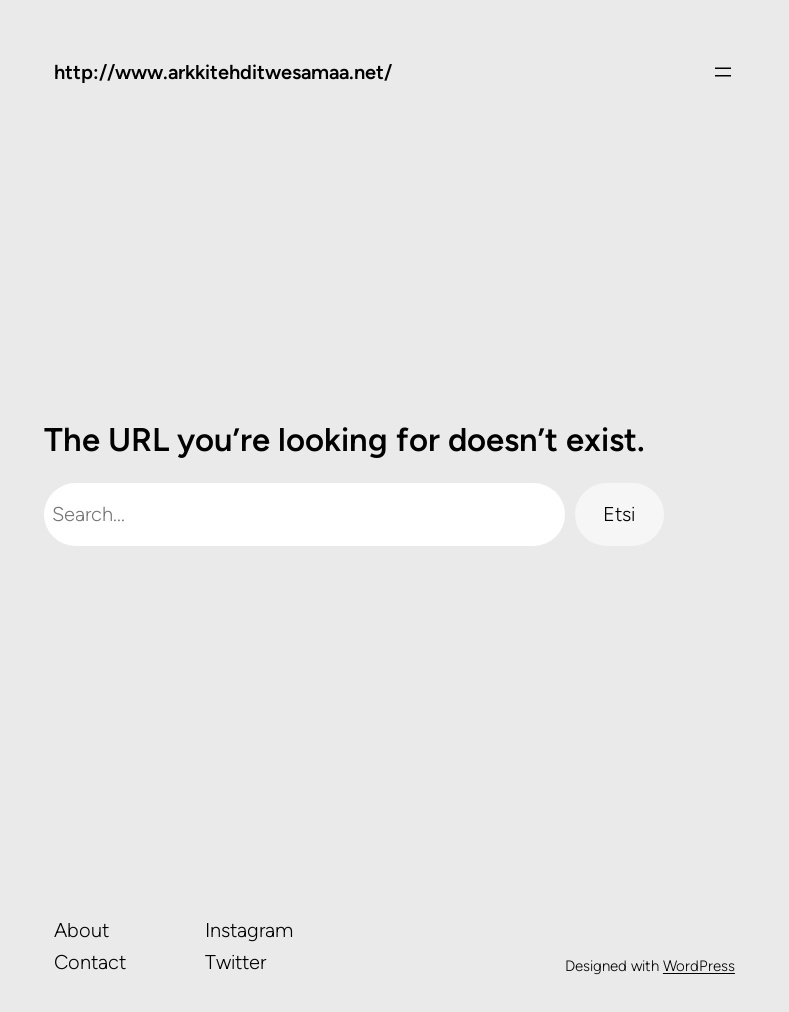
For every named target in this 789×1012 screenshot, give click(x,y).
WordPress (699, 966)
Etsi (619, 514)
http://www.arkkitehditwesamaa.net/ (223, 72)
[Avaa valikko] (723, 72)
